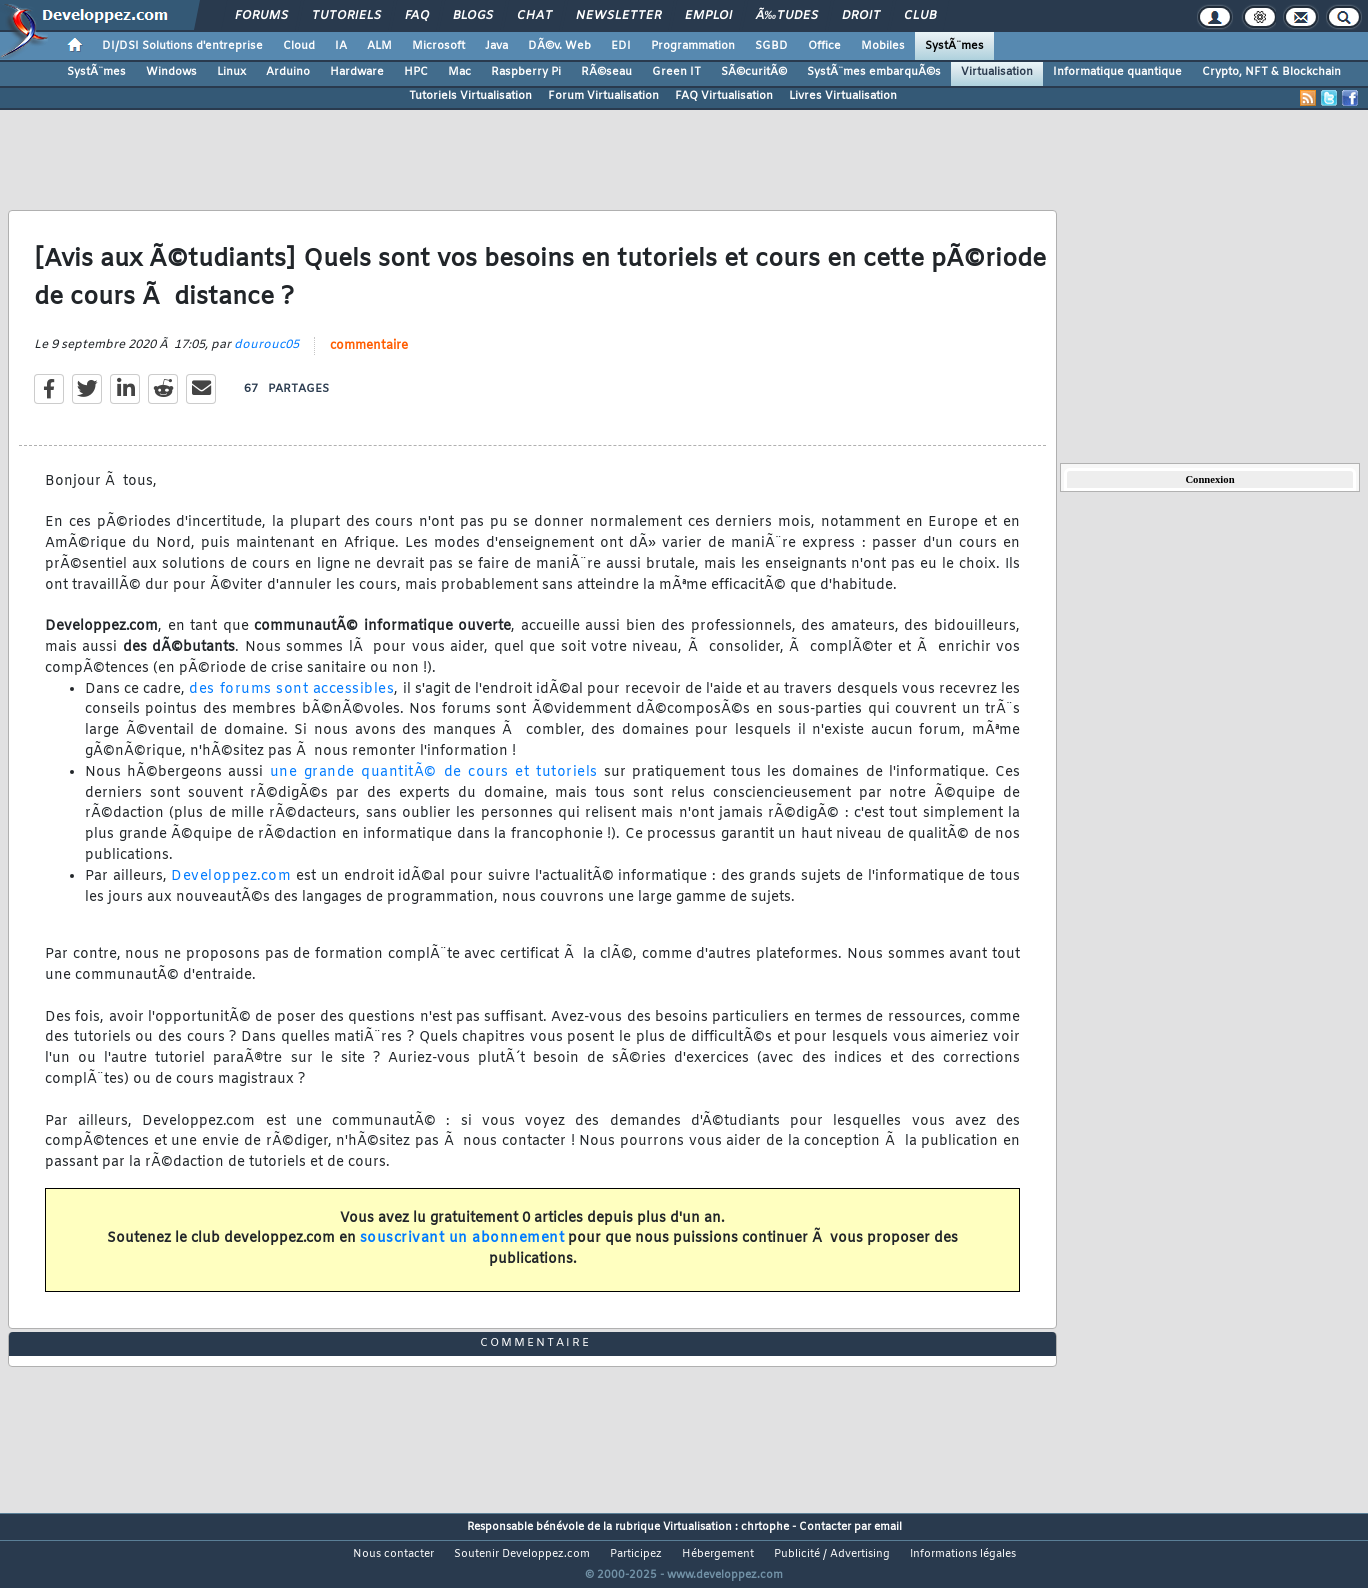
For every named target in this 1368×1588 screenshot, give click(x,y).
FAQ (417, 16)
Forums (261, 16)
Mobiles (883, 46)
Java (496, 46)
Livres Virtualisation (843, 96)
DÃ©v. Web (559, 46)
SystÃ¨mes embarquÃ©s (874, 72)
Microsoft (438, 46)
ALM (379, 46)
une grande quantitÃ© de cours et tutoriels (434, 784)
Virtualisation (997, 72)
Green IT (676, 72)
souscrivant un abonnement (462, 1251)
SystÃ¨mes (954, 46)
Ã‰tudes (787, 16)
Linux (231, 72)
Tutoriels (346, 16)
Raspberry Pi (526, 72)
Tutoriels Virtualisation (470, 96)
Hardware (357, 72)
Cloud (299, 46)
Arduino (288, 72)
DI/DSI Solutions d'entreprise (182, 46)
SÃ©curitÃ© (754, 72)
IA (341, 46)
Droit (861, 16)
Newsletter (618, 16)
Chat (534, 16)
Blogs (473, 16)
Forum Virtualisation (603, 96)
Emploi (708, 16)
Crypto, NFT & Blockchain (1271, 72)
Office (824, 46)
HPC (416, 72)
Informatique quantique (1117, 72)
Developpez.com (231, 888)
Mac (459, 72)
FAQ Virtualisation (724, 96)
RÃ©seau (606, 72)
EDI (621, 46)
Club (920, 16)
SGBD (771, 46)
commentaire (369, 358)
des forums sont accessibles (291, 701)
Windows (171, 72)
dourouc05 (266, 357)
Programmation (693, 46)
